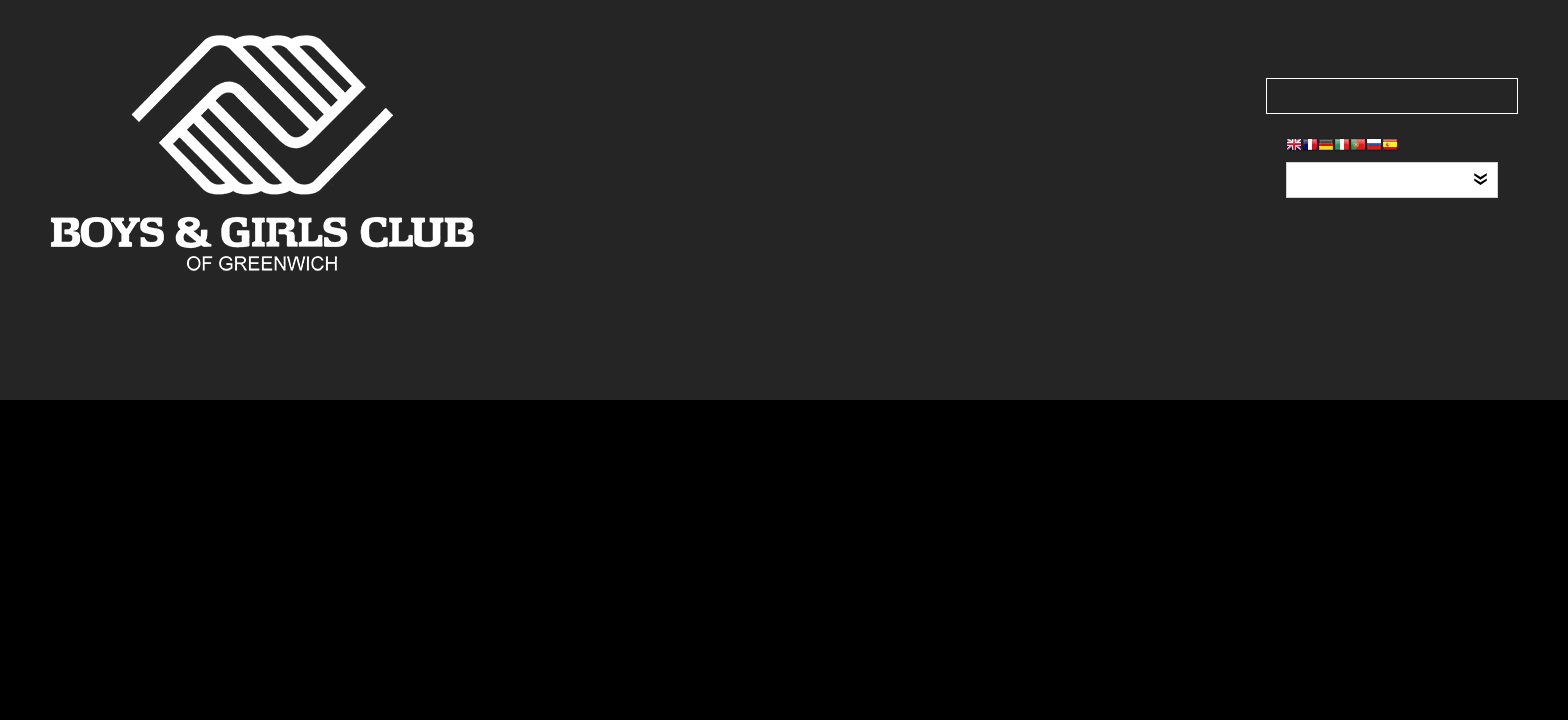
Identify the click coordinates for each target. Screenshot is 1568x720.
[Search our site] (1392, 96)
